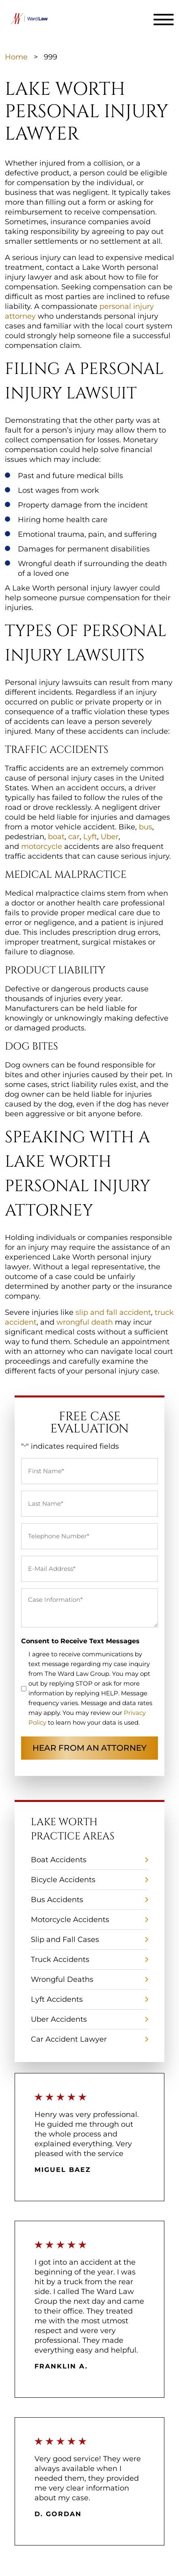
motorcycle (41, 846)
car (74, 836)
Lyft (90, 836)
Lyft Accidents (57, 1999)
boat (56, 836)
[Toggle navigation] (163, 19)
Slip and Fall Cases (65, 1939)
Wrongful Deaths (62, 1979)
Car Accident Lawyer (69, 2039)
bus (145, 826)
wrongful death (83, 1322)
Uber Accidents (59, 2019)
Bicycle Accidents (63, 1879)
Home (16, 56)
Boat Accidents (58, 1859)
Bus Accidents (57, 1899)
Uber (110, 836)
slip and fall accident (112, 1312)
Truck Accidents (60, 1959)
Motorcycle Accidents (70, 1919)
